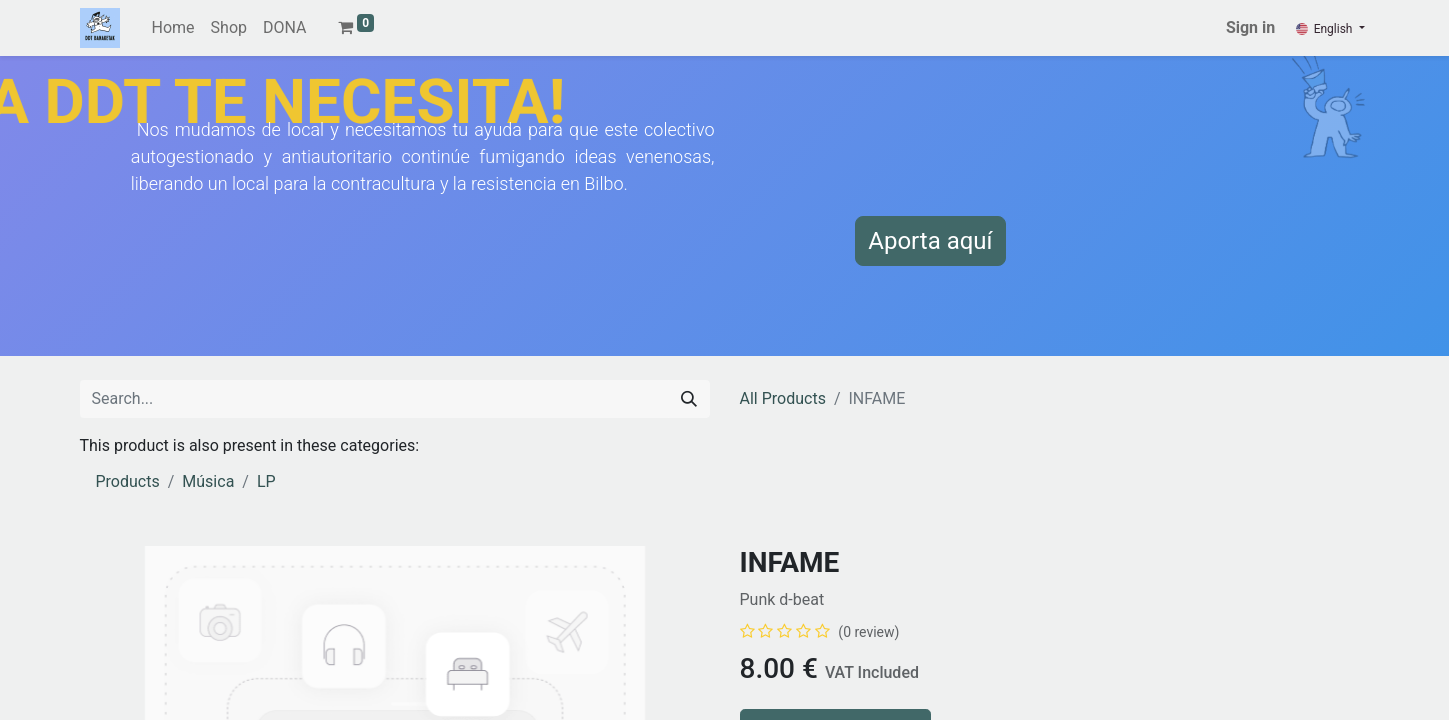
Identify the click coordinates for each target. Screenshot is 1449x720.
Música (208, 481)
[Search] (689, 399)
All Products (783, 398)
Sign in (1250, 27)
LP (266, 481)
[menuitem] (173, 28)
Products (128, 481)
